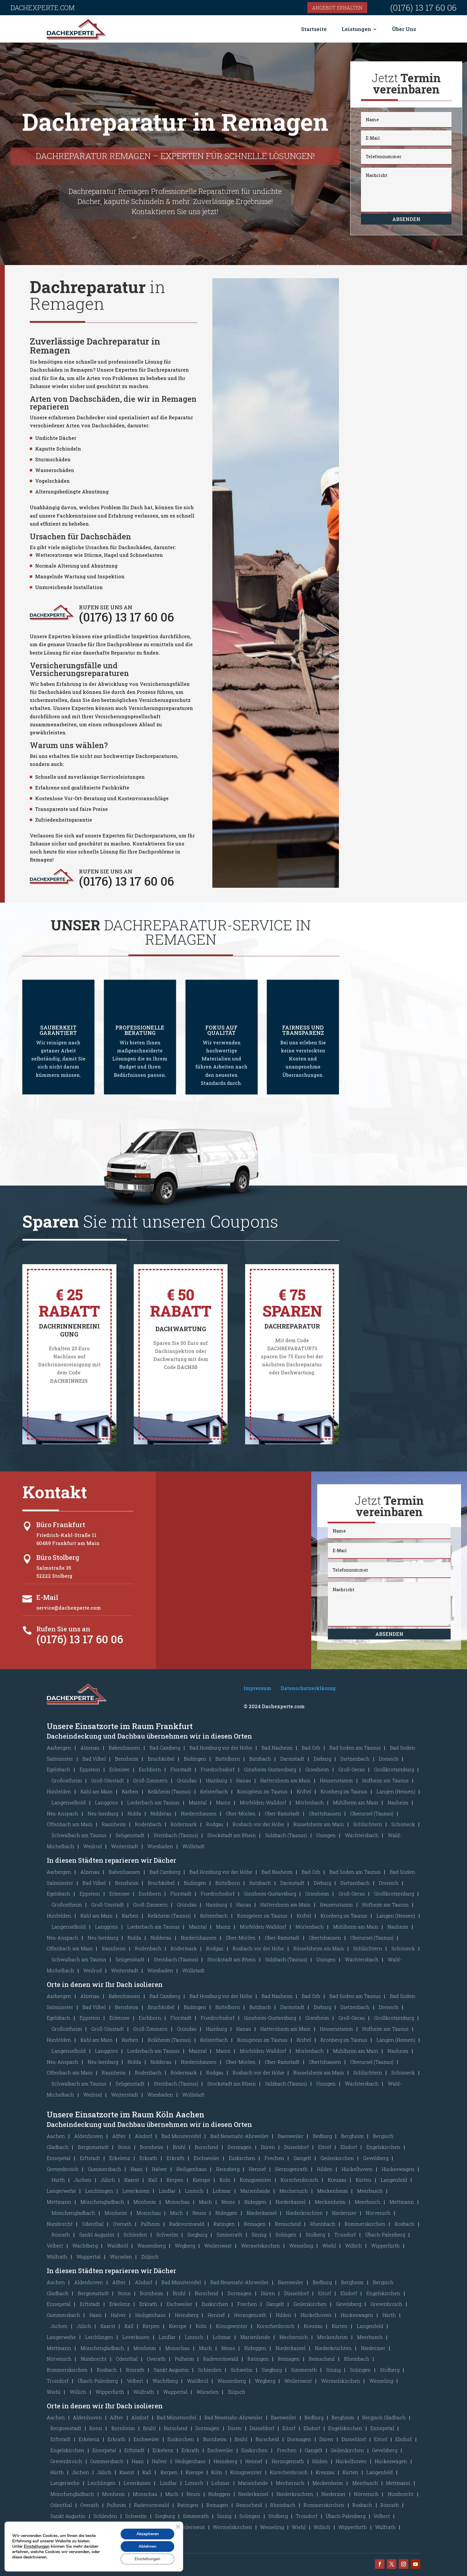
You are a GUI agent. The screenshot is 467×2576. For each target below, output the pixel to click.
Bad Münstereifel (181, 2136)
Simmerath (229, 2234)
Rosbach (405, 2224)
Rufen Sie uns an (63, 1629)
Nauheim (397, 1802)
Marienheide (255, 2191)
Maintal (198, 1802)
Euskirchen (242, 2158)
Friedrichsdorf (218, 1769)
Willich (353, 2245)
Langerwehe (61, 2191)
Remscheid (288, 2224)
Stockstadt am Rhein (231, 1835)
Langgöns (106, 1802)
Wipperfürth (385, 2245)
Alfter (119, 2136)
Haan (136, 2169)
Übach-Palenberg (385, 2234)
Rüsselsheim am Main (318, 1824)
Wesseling (301, 2245)
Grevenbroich (63, 2169)
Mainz (223, 1802)
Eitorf (324, 2147)
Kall (152, 2180)
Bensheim (126, 1759)
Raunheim (114, 1824)
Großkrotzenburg (394, 1769)
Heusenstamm (336, 1780)
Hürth (58, 2180)
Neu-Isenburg (103, 1813)
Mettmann (59, 2202)
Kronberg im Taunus (343, 1791)
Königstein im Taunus (262, 1791)
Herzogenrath (291, 2169)
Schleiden (135, 2234)
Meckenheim (332, 2191)
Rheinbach (322, 2224)
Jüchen (82, 2180)
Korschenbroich (299, 2180)
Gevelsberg (375, 2158)
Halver (159, 2169)
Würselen (121, 2256)
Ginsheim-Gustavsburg (270, 1769)
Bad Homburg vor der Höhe (220, 1748)
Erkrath (148, 2158)
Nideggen (255, 2202)
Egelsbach (58, 1769)
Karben (130, 1791)
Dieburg (322, 1759)
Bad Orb (311, 1748)
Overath (122, 2224)
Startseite (314, 29)
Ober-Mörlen (241, 1813)
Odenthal (93, 2224)
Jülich (108, 2180)
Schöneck (403, 1824)
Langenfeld (394, 2180)
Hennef (257, 2169)
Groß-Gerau (351, 1769)
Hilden (324, 2169)
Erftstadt (90, 2158)
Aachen (56, 2136)
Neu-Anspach (62, 1813)
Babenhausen (124, 1748)
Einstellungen (36, 2546)
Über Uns (404, 29)
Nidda (134, 1813)
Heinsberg (227, 2169)
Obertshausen (325, 1813)
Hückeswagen (398, 2169)
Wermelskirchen (260, 2245)
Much (205, 2202)
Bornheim (152, 2147)
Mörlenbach (309, 1802)
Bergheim (352, 2136)
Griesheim (317, 1769)
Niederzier (344, 2213)
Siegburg (197, 2234)
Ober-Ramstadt (282, 1813)
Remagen (255, 2224)
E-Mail (47, 1597)
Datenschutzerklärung (308, 1688)
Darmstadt (292, 1759)
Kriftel (304, 1791)
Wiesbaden (160, 1846)
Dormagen (240, 2147)
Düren (268, 2147)
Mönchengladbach (102, 2202)
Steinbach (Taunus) (176, 1835)
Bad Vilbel (94, 1759)
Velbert (55, 2245)
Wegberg (185, 2245)
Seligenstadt (130, 1835)
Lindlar (167, 2191)
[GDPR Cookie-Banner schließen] (177, 2526)
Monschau (177, 2202)
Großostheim (67, 1780)
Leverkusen (136, 2191)
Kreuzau (337, 2180)
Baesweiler (290, 2136)
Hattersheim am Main (285, 1780)
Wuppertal (89, 2256)
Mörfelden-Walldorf (263, 1802)
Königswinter (255, 2180)
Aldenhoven (88, 2136)
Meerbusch (370, 2191)
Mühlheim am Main (355, 1802)
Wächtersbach (362, 1835)
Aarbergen (59, 1748)
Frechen (274, 2158)
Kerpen (174, 2180)
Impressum (257, 1688)
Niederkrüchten (304, 2213)
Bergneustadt (93, 2147)
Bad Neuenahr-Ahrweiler (239, 2136)
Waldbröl (117, 2245)
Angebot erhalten (337, 7)
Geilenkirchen (337, 2158)
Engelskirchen (383, 2147)
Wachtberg (85, 2245)
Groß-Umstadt (107, 1780)
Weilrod (92, 1846)
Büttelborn (227, 1759)
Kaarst (131, 2180)
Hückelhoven (357, 2169)
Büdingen (195, 1759)
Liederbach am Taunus (153, 1802)
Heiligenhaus (191, 2169)
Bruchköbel (161, 1759)
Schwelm (167, 2234)
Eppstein (90, 1769)
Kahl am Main (96, 1791)
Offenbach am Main (70, 1824)
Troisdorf (345, 2234)
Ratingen (224, 2224)
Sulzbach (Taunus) (286, 1835)
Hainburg (216, 1780)
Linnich (194, 2191)
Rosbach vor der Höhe (258, 1824)
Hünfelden (59, 1791)
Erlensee (119, 1769)
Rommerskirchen (365, 2224)
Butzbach (260, 1759)
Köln (225, 2180)
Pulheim (150, 2224)
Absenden (406, 219)
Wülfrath (57, 2256)
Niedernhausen (199, 1813)
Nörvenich (378, 2213)
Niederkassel (290, 2202)
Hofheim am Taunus (385, 1780)
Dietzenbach (355, 1759)
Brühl (179, 2147)
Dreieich (388, 1759)
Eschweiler (207, 2158)
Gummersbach (104, 2169)
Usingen (326, 1835)
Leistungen (356, 29)
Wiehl (329, 2245)
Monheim (144, 2202)
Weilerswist (218, 2245)
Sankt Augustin (96, 2234)
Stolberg (315, 2234)
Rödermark (184, 1824)
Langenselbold (69, 1802)
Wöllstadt (193, 1846)
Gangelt (302, 2158)
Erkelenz (119, 2158)
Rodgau (214, 1824)
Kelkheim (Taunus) (169, 1791)
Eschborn (150, 1769)
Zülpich (150, 2256)
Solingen (285, 2234)
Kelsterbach (214, 1791)
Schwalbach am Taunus (79, 1835)
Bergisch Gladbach (384, 2417)
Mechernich (293, 2191)
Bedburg (322, 2136)
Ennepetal (59, 2158)
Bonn (124, 2147)
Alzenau (89, 1748)
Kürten (363, 2180)
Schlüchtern (367, 1824)
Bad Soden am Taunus (355, 1748)
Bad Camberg (165, 1748)
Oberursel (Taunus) (371, 1813)
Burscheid (206, 2147)
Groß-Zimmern (150, 1780)
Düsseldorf (296, 2147)
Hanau (243, 1780)
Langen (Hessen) (395, 1791)
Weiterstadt (124, 1846)
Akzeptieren (147, 2534)
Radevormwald (186, 2224)
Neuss (228, 2202)
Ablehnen (147, 2546)
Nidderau (161, 1813)
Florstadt (181, 1769)
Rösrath (61, 2234)
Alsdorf (143, 2136)
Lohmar (222, 2191)
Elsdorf (348, 2147)
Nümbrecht (60, 2224)
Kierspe (201, 2180)
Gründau (187, 1780)
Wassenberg (151, 2245)
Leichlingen (99, 2191)
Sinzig (259, 2234)
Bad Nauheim (276, 1748)
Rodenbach (148, 1824)
